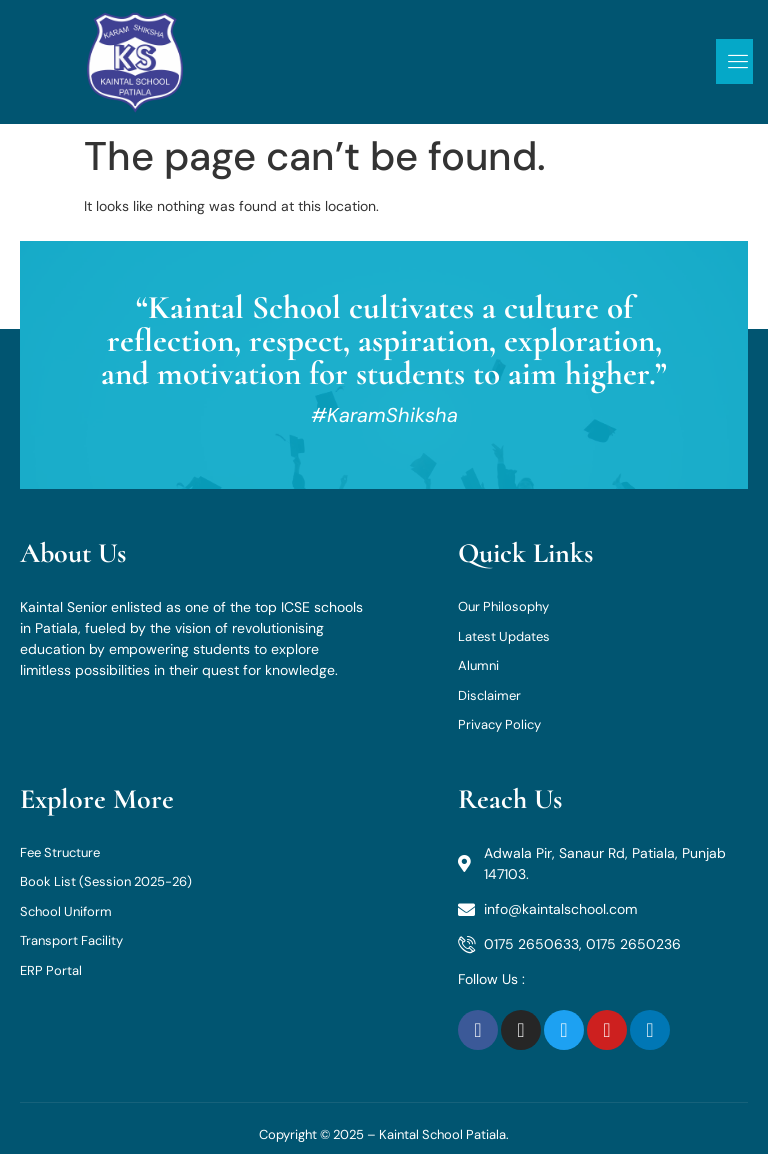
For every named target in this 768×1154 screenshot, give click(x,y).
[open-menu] (734, 61)
